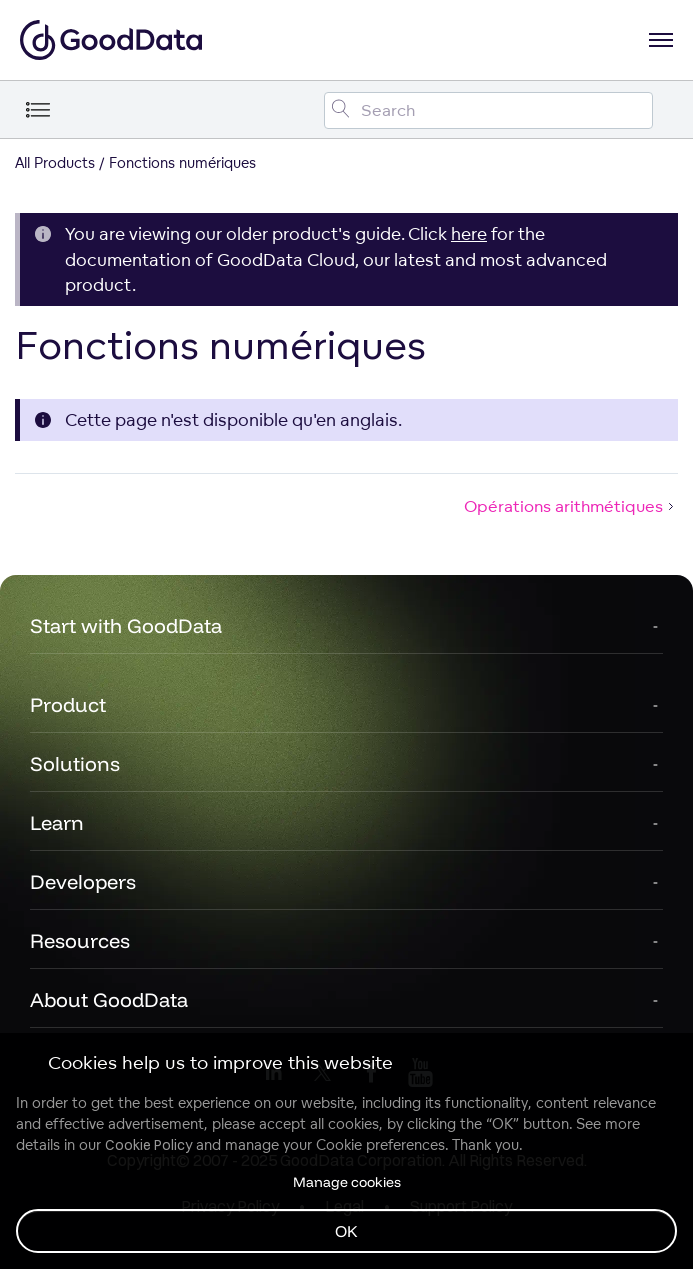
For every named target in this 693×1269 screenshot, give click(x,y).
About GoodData (109, 999)
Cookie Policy (148, 1145)
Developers (83, 881)
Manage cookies (347, 1182)
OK (346, 1231)
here (469, 233)
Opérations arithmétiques (571, 506)
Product (68, 704)
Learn (57, 822)
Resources (80, 940)
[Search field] (488, 110)
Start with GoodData (126, 625)
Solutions (75, 763)
